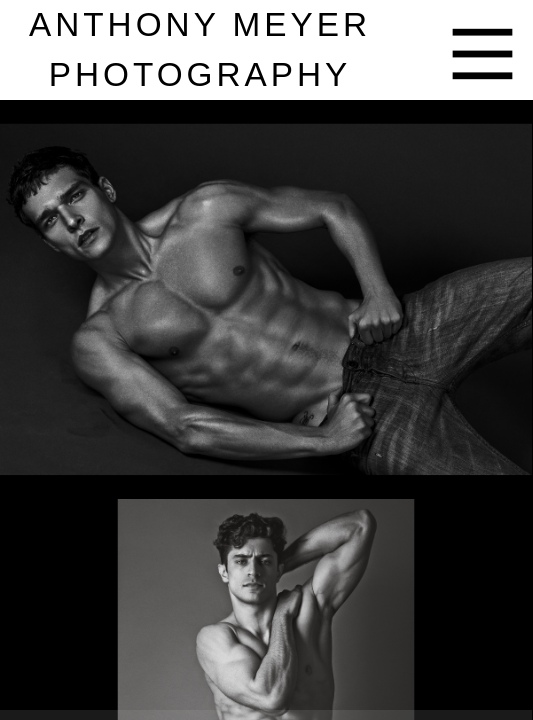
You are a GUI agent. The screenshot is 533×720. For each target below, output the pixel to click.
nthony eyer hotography (200, 49)
